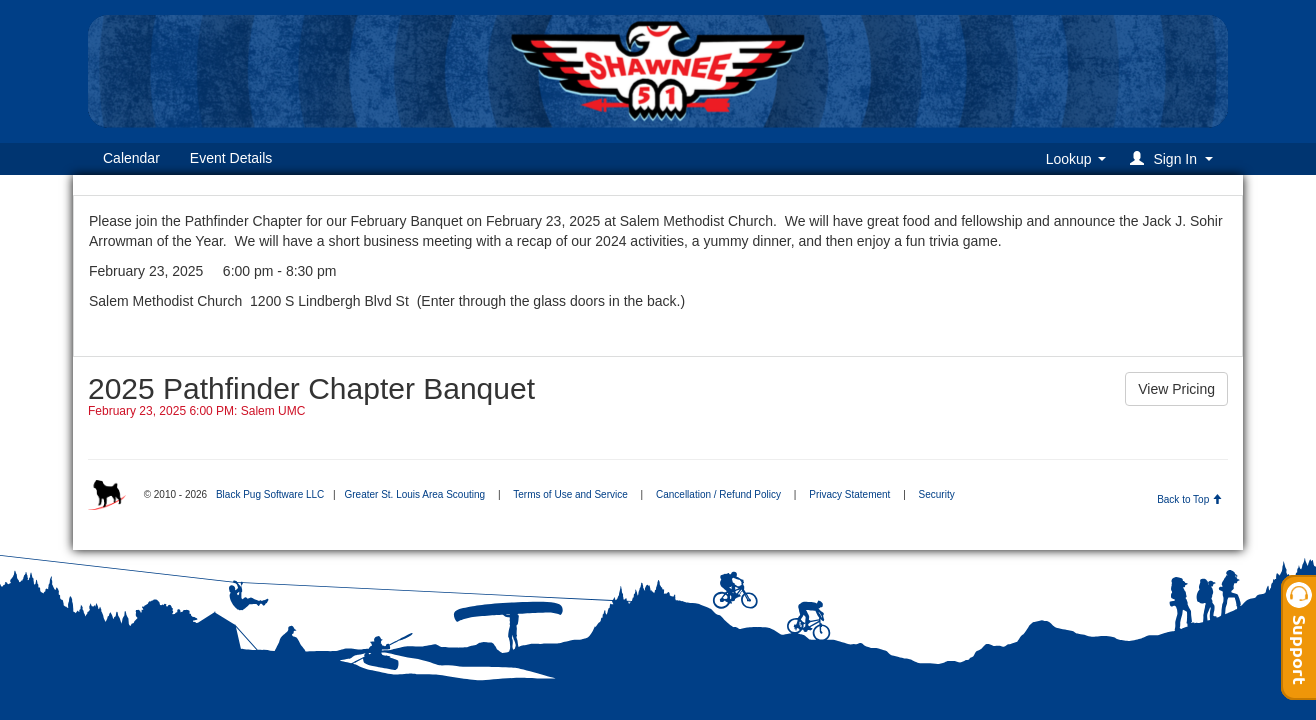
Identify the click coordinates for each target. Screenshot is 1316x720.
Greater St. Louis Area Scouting (414, 494)
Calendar (131, 158)
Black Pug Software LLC (270, 494)
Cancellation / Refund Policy (718, 494)
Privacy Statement (849, 494)
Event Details (231, 158)
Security (937, 494)
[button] (1174, 158)
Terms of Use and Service (570, 494)
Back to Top (1189, 499)
